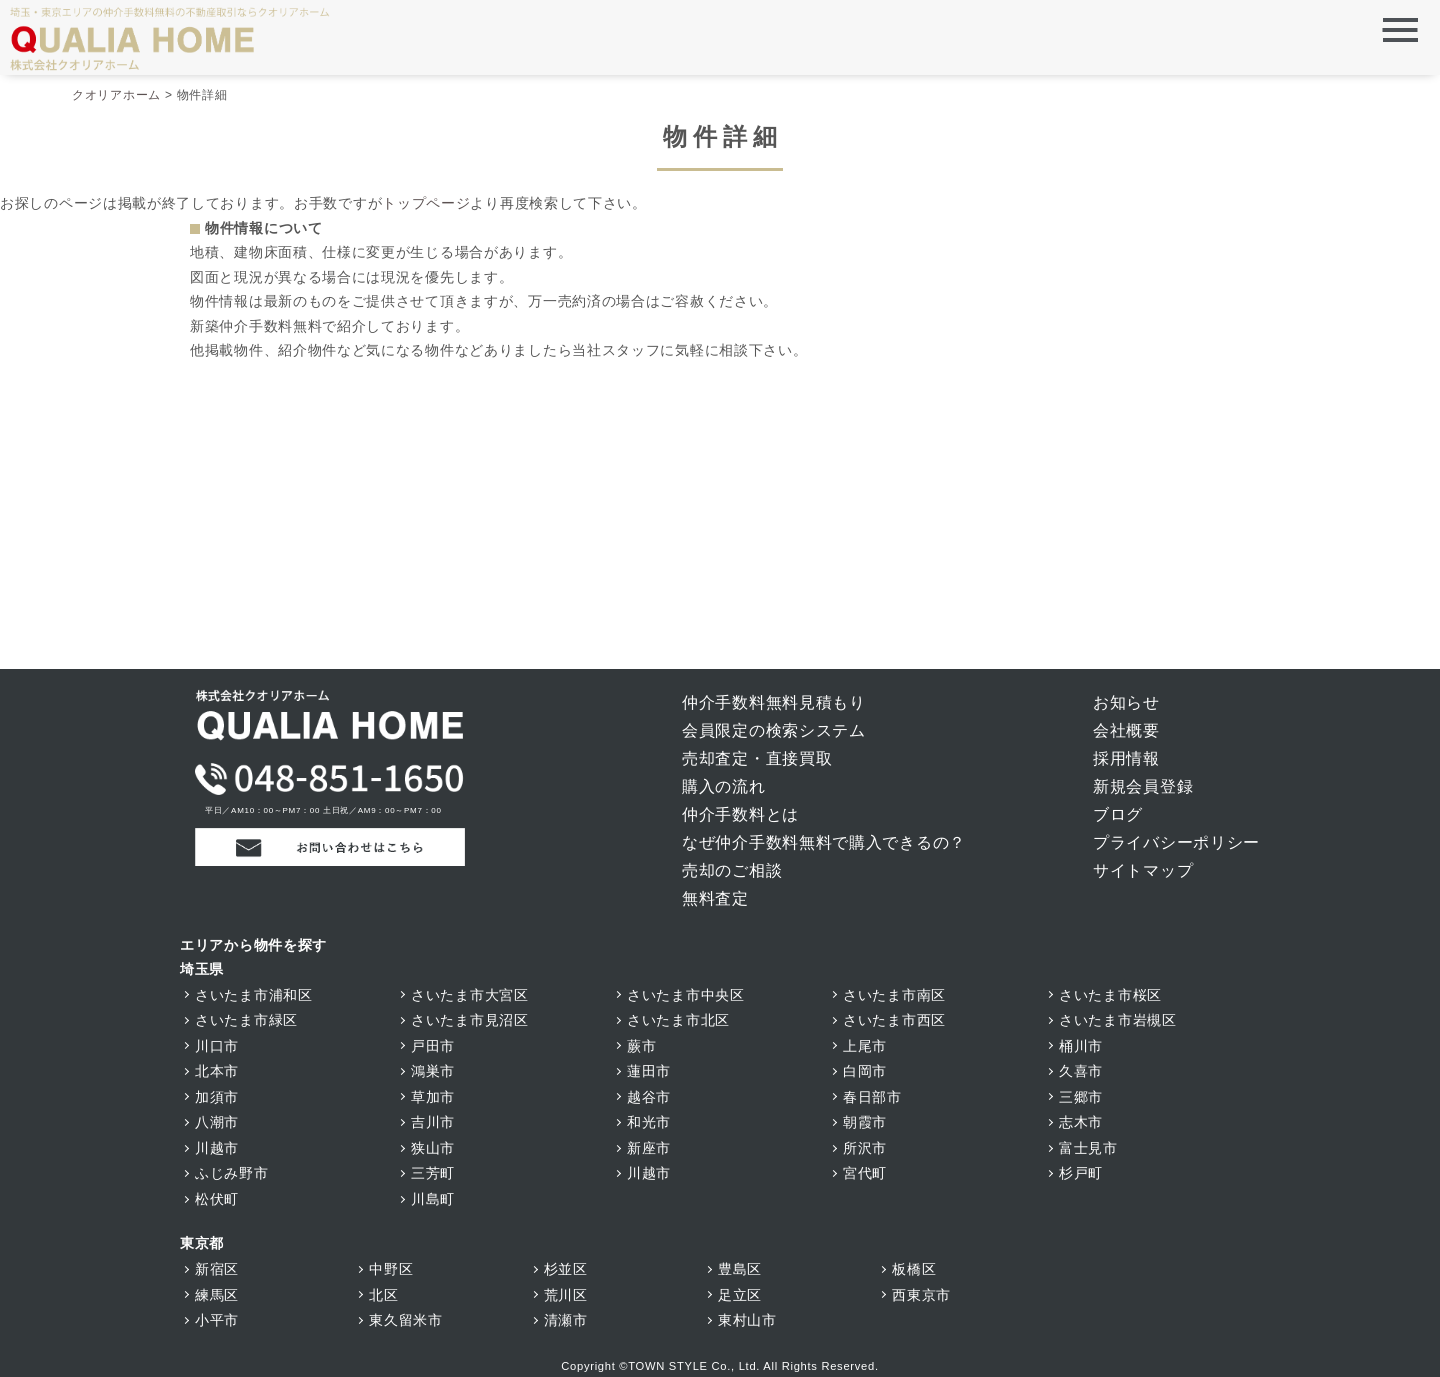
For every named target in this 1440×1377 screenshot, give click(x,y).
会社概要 (1126, 730)
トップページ (426, 203)
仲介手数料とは (740, 814)
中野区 (391, 1269)
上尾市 (865, 1046)
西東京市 (921, 1295)
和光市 (649, 1122)
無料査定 (715, 898)
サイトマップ (1143, 870)
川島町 (433, 1199)
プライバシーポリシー (1176, 842)
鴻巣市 (433, 1071)
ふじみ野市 (232, 1173)
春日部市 (872, 1097)
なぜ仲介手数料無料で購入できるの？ (824, 842)
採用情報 (1126, 758)
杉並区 (566, 1269)
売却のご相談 (732, 870)
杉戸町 (1081, 1173)
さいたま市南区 (894, 995)
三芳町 (433, 1173)
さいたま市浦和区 (254, 995)
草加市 (433, 1097)
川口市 (217, 1046)
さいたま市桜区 (1110, 995)
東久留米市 (406, 1320)
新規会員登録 (1143, 786)
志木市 (1081, 1122)
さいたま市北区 (678, 1020)
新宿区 (217, 1269)
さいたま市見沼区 (470, 1020)
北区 (383, 1295)
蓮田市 (649, 1071)
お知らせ (1126, 702)
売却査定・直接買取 (757, 758)
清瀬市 (566, 1320)
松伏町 (217, 1199)
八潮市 (217, 1122)
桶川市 (1081, 1046)
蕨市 (641, 1046)
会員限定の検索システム (774, 730)
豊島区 (740, 1269)
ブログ (1118, 814)
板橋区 (914, 1269)
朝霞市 (865, 1122)
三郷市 (1081, 1097)
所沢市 (865, 1148)
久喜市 (1081, 1071)
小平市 (217, 1320)
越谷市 (649, 1097)
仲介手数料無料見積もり (774, 702)
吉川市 (433, 1122)
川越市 (217, 1148)
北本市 (217, 1071)
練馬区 (217, 1295)
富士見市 (1088, 1148)
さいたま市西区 (894, 1020)
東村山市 (747, 1320)
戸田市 (433, 1046)
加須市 (217, 1097)
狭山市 (433, 1148)
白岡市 (865, 1071)
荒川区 (566, 1295)
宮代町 (865, 1173)
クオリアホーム (116, 95)
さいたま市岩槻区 (1118, 1020)
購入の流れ (724, 786)
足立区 (740, 1295)
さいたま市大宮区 (470, 995)
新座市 (649, 1148)
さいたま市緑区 (246, 1020)
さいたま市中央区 (686, 995)
